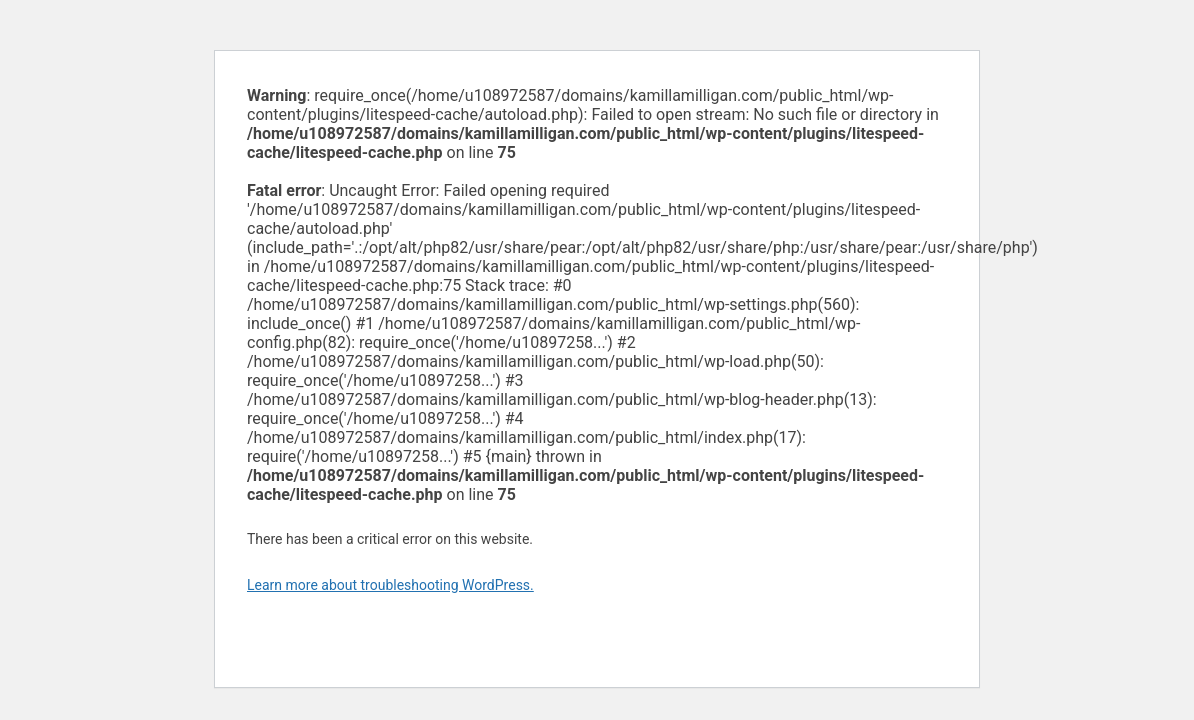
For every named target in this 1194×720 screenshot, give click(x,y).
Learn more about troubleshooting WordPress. (390, 585)
